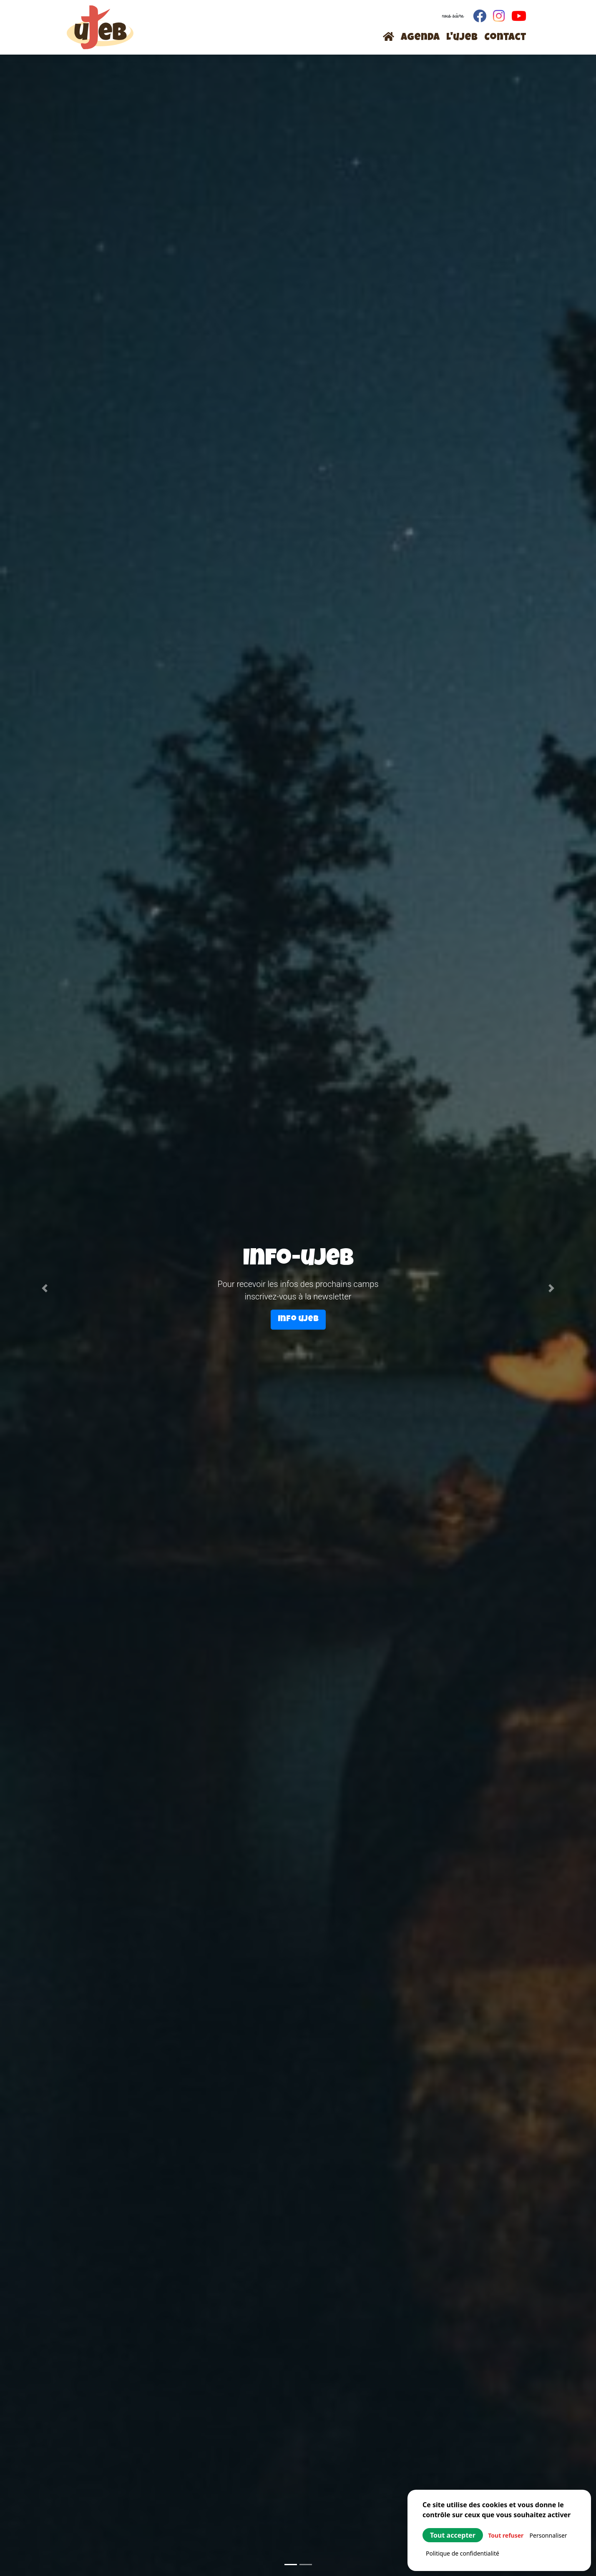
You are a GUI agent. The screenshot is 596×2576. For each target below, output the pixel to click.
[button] (44, 1288)
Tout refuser (505, 2535)
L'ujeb (462, 38)
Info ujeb (298, 1319)
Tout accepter (452, 2535)
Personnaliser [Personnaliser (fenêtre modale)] (548, 2535)
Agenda (420, 38)
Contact (505, 38)
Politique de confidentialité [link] (462, 2553)
